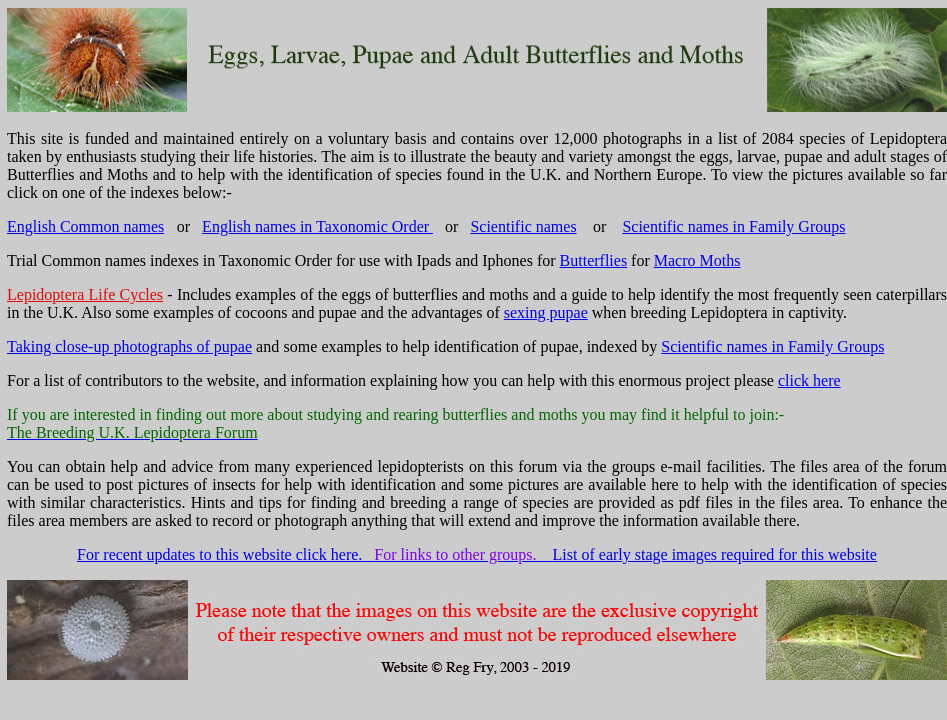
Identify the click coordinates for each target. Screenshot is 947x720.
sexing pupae (546, 312)
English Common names (85, 226)
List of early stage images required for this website (715, 554)
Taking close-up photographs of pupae (129, 346)
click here (809, 380)
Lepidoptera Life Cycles (85, 294)
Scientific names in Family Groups (733, 226)
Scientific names (523, 226)
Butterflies (594, 260)
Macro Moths (697, 260)
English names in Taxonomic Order (317, 226)
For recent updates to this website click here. (219, 554)
